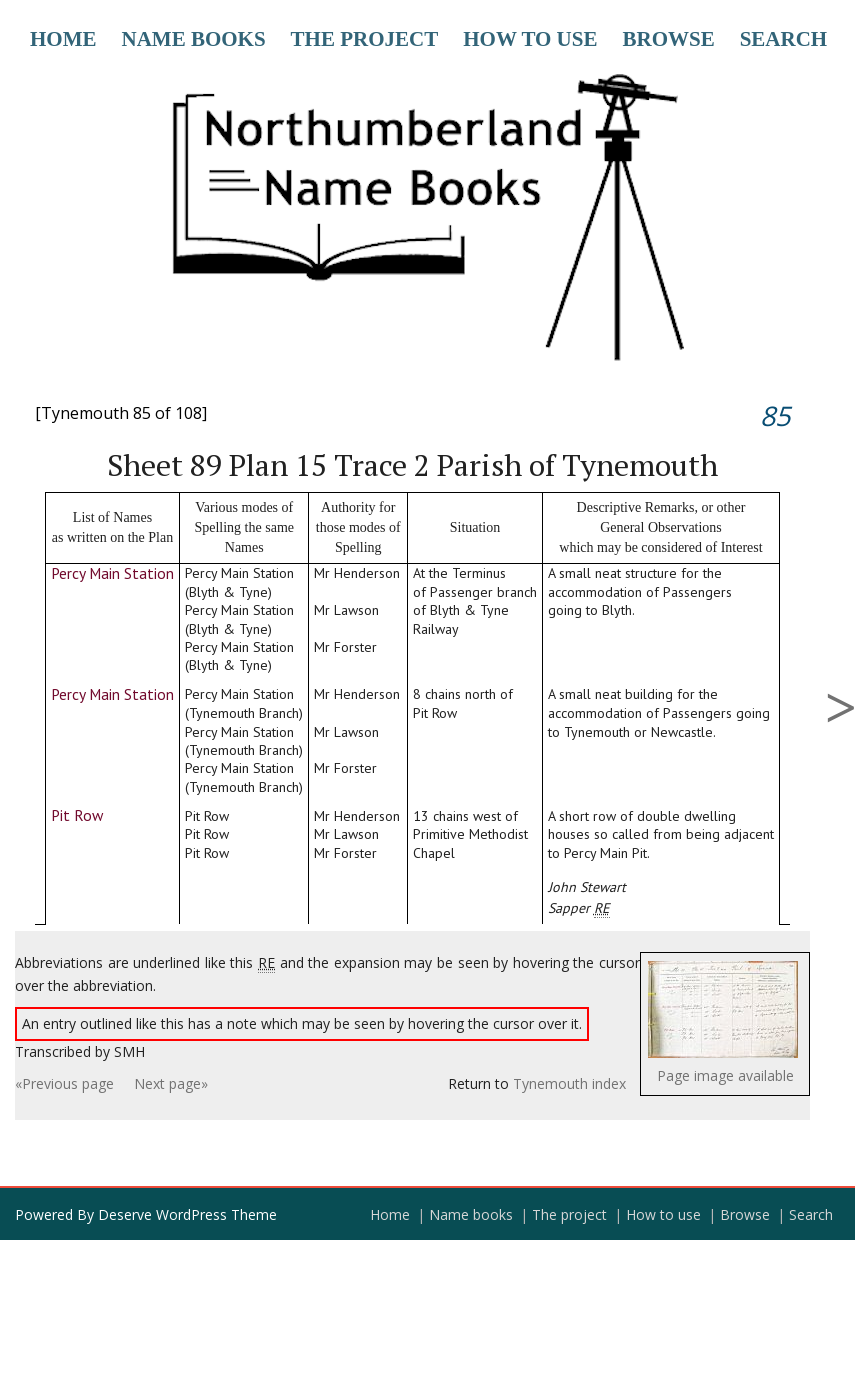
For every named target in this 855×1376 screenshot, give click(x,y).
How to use (530, 39)
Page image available (725, 1075)
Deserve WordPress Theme (187, 1214)
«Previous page (64, 1083)
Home (63, 39)
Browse (668, 39)
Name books (194, 39)
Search (784, 39)
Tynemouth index (569, 1083)
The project (365, 39)
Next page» (171, 1083)
